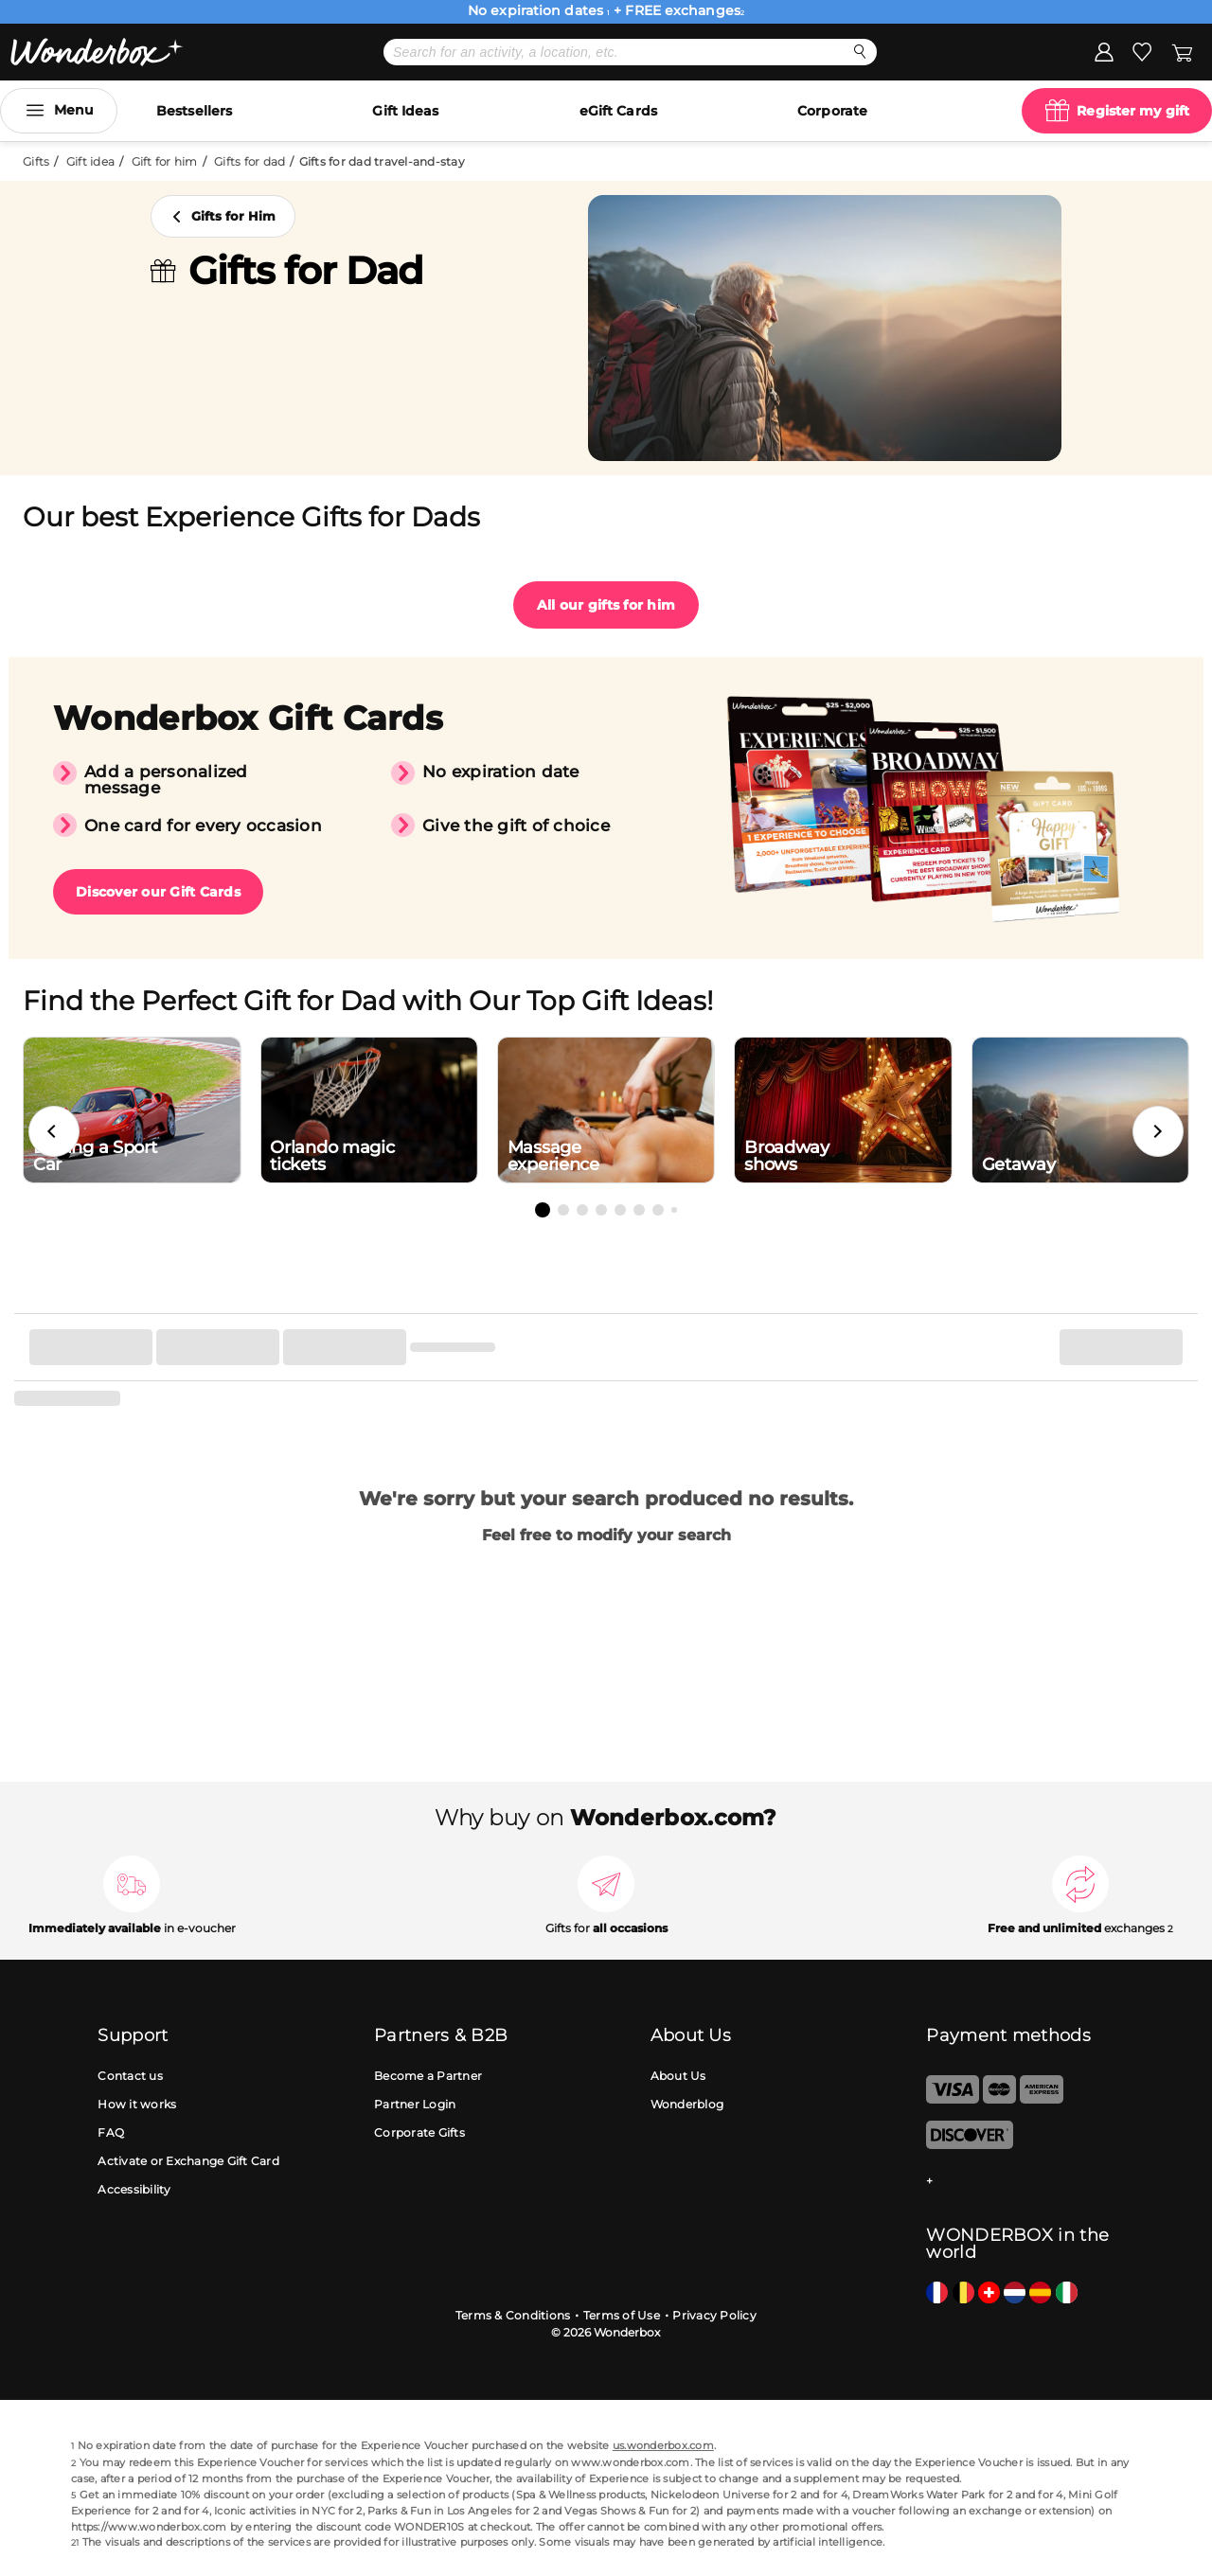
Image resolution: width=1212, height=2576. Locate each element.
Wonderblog (687, 2104)
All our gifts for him (606, 604)
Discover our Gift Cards (158, 891)
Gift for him (165, 161)
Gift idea (90, 161)
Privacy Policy (714, 2315)
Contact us (130, 2076)
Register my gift (1133, 110)
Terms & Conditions (513, 2315)
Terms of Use (621, 2315)
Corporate (832, 110)
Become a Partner (428, 2076)
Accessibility (134, 2189)
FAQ (111, 2132)
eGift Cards (618, 110)
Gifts (36, 161)
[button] (54, 1131)
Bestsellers (194, 110)
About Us (678, 2076)
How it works (137, 2104)
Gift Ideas (405, 110)
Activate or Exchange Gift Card (188, 2161)
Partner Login (414, 2104)
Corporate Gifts (419, 2132)
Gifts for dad (249, 161)
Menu (74, 109)
